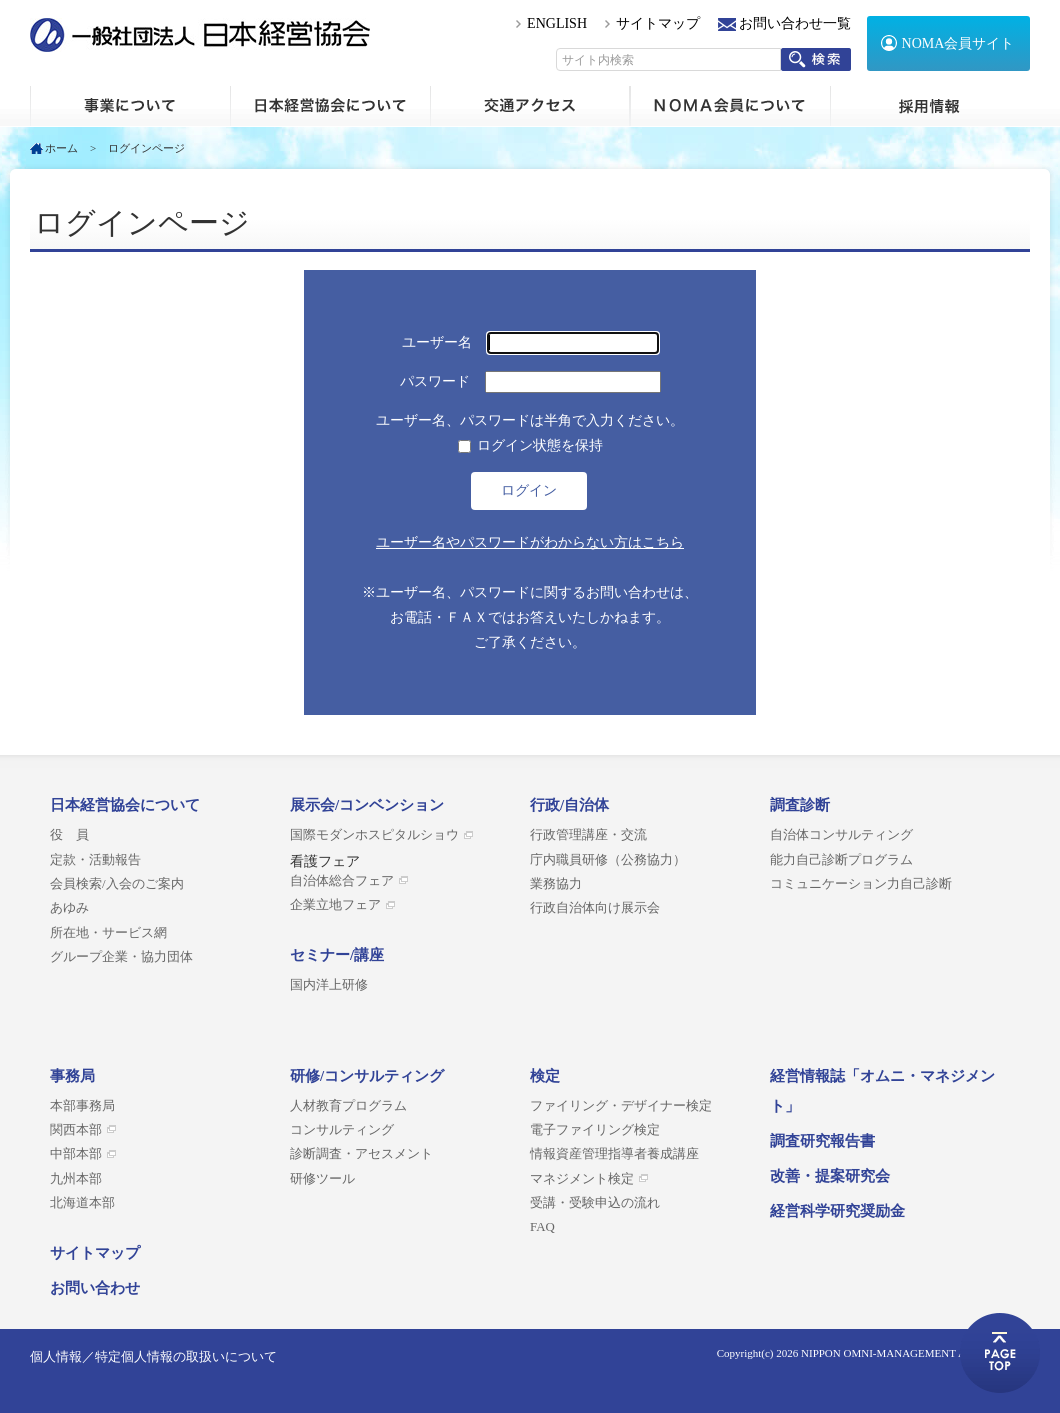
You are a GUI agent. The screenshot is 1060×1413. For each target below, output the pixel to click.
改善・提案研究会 (830, 1176)
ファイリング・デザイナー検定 (621, 1106)
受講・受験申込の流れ (595, 1203)
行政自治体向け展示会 (595, 908)
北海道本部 (82, 1203)
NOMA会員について (730, 106)
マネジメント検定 (582, 1179)
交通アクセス (530, 106)
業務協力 (556, 884)
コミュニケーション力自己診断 (861, 884)
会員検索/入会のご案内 (117, 884)
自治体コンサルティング (841, 835)
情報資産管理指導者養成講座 (614, 1154)
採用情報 (930, 106)
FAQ (542, 1227)
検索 (816, 59)
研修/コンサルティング (367, 1076)
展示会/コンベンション (367, 805)
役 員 (69, 835)
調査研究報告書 (822, 1141)
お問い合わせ (95, 1288)
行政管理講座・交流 (588, 835)
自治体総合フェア (342, 881)
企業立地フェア (335, 905)
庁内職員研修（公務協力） (608, 860)
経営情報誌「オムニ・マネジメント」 (882, 1091)
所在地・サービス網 (108, 933)
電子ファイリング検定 (595, 1130)
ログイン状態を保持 (540, 445)
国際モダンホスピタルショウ (374, 835)
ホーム (130, 106)
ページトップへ (1000, 1353)
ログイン (529, 490)
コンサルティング (342, 1130)
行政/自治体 (569, 805)
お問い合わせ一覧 (795, 23)
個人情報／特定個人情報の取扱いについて (153, 1356)
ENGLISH (557, 23)
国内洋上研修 (329, 985)
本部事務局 (82, 1106)
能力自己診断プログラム (841, 860)
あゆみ (69, 908)
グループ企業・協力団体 (121, 957)
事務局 (72, 1076)
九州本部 (76, 1179)
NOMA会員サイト (958, 43)
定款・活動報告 (95, 860)
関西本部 (76, 1130)
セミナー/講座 (337, 955)
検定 (545, 1076)
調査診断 (800, 805)
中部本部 (76, 1154)
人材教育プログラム (348, 1106)
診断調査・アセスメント (361, 1154)
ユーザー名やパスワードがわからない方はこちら (530, 542)
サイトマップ (658, 23)
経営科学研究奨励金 (837, 1211)
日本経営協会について (330, 106)
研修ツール (322, 1179)
